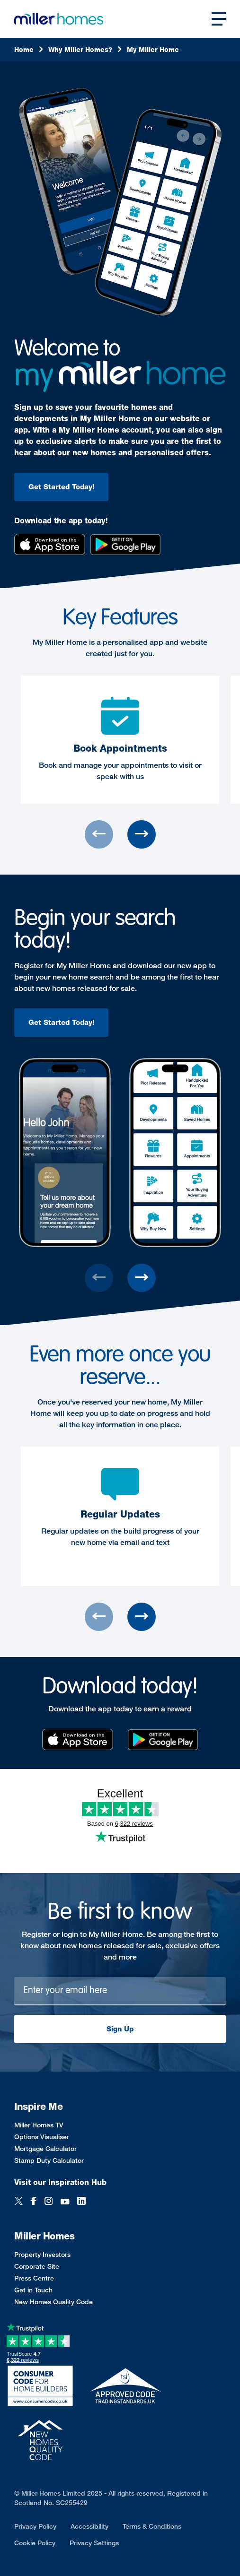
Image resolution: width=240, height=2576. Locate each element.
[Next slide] (141, 834)
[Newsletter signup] (120, 1991)
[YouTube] (65, 2201)
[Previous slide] (99, 834)
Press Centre (34, 2278)
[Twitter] (18, 2201)
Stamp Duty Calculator (49, 2160)
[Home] (29, 49)
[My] (153, 49)
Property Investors (42, 2254)
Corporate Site (36, 2266)
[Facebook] (33, 2201)
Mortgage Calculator (45, 2148)
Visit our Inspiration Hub (60, 2182)
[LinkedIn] (81, 2201)
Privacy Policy (35, 2526)
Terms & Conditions (152, 2526)
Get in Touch (33, 2290)
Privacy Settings (94, 2543)
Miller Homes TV (38, 2125)
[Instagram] (48, 2201)
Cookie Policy (34, 2543)
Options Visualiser (41, 2137)
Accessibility (89, 2526)
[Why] (85, 49)
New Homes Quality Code (53, 2302)
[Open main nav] (219, 19)
